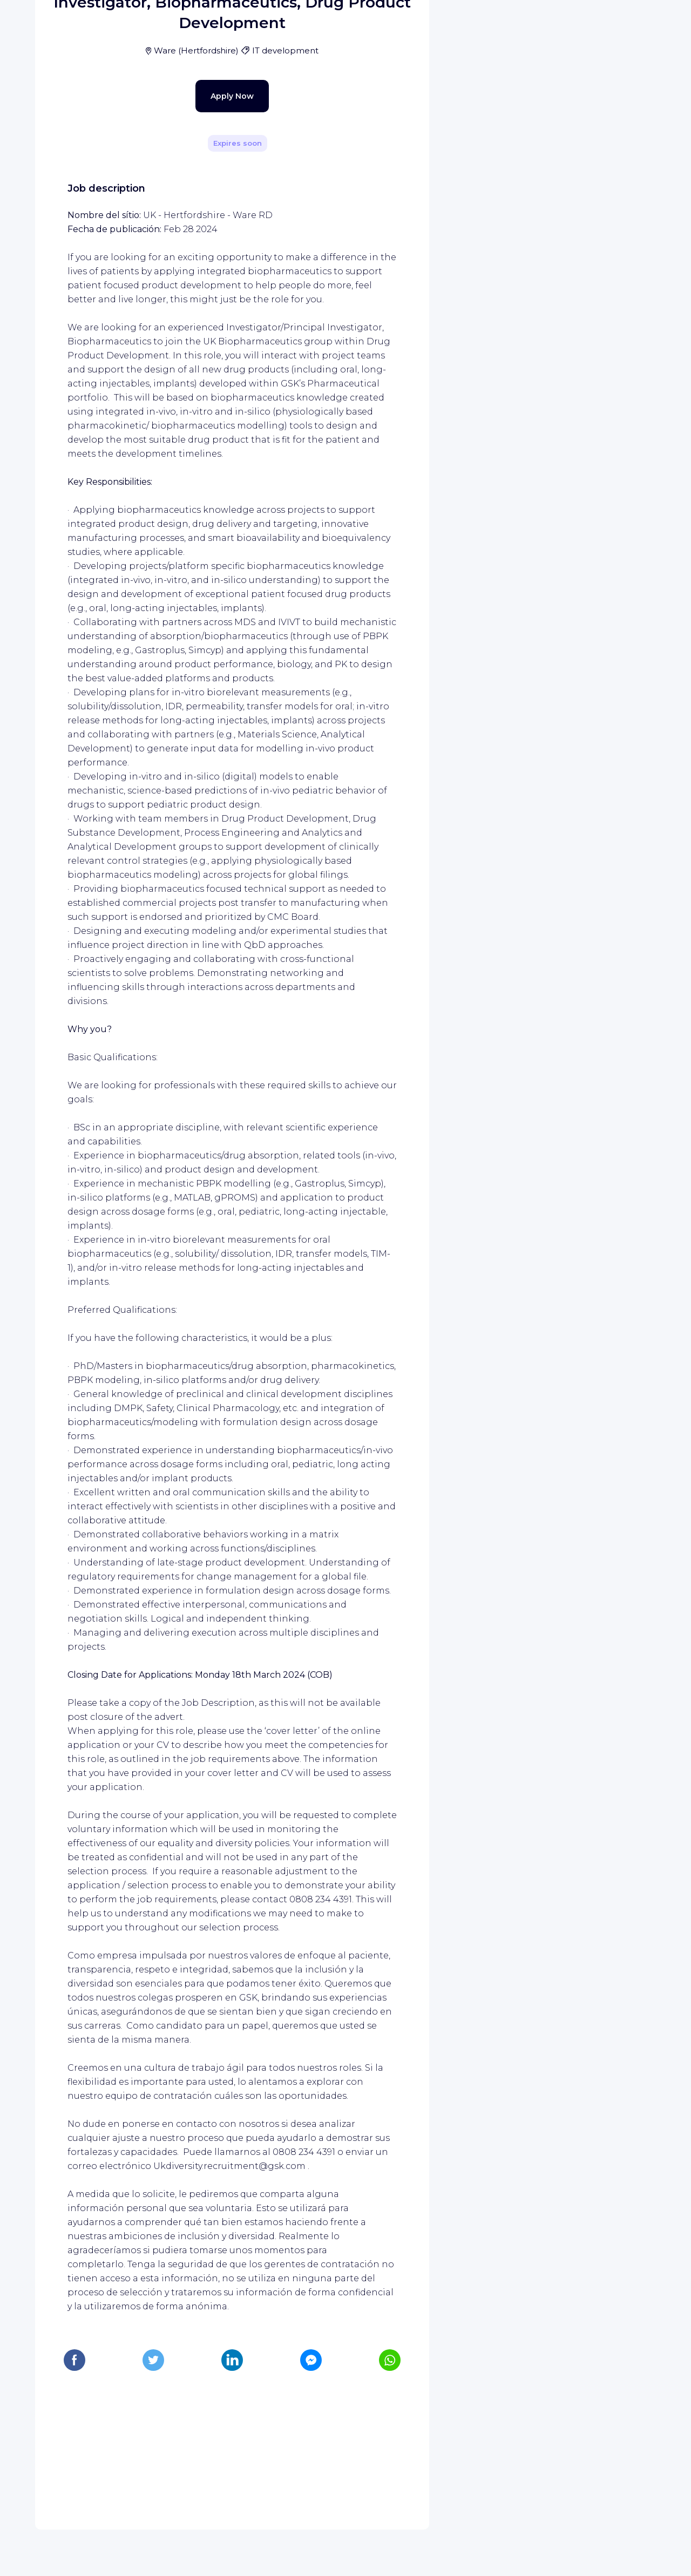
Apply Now (213, 318)
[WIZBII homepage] (53, 22)
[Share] (390, 153)
